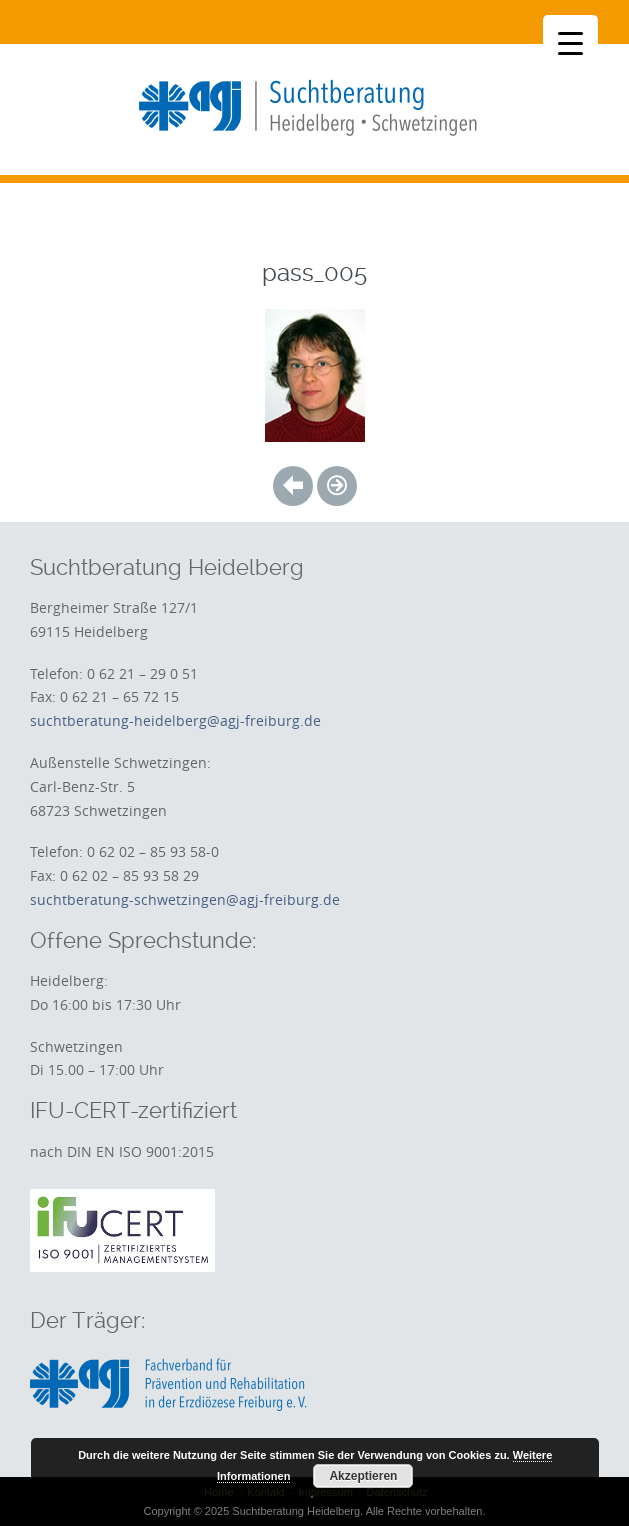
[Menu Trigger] (570, 42)
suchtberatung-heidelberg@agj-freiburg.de (175, 720)
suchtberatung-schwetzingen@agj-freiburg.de (185, 899)
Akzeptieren (363, 1476)
